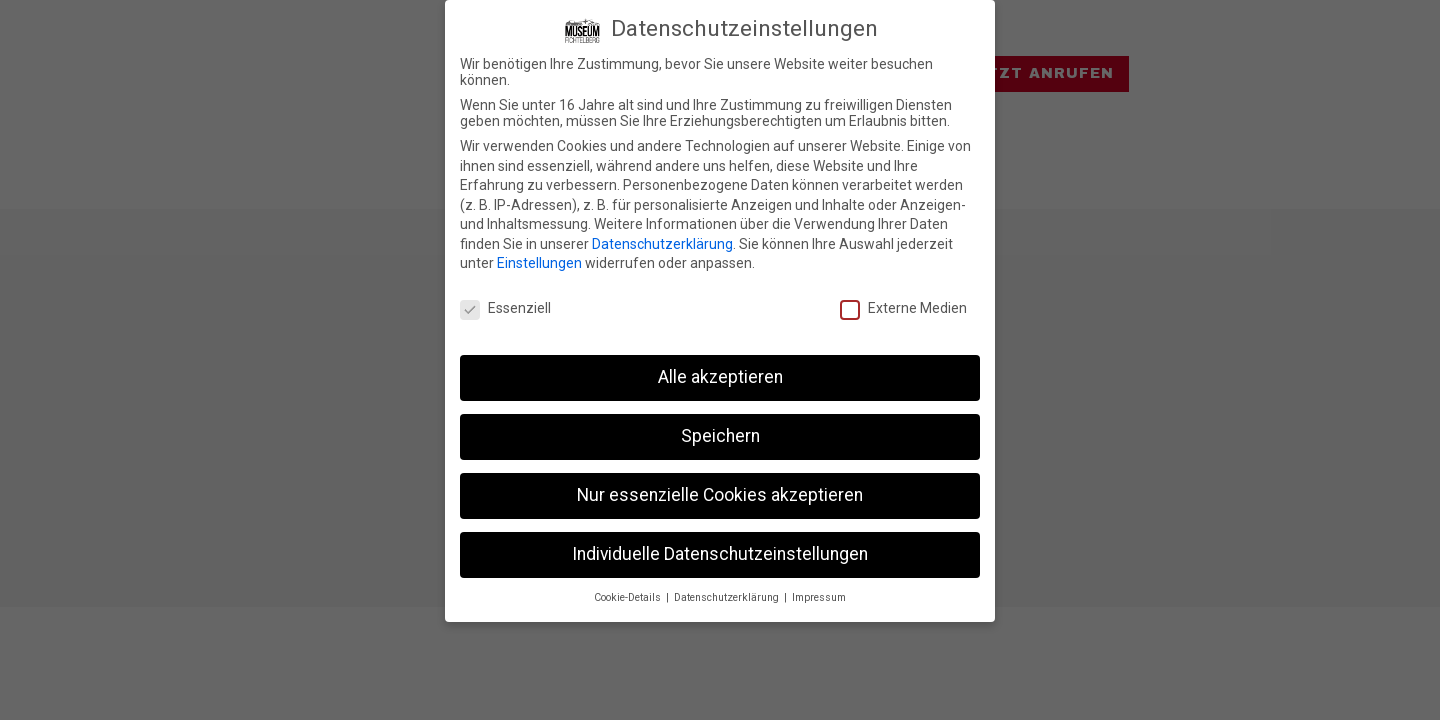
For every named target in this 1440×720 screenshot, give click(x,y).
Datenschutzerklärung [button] (728, 596)
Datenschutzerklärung (662, 244)
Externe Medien (903, 308)
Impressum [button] (819, 596)
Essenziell (505, 308)
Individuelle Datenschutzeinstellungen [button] (720, 553)
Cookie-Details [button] (629, 596)
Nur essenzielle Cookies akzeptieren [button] (720, 495)
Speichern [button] (720, 436)
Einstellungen (539, 263)
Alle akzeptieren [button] (720, 377)
